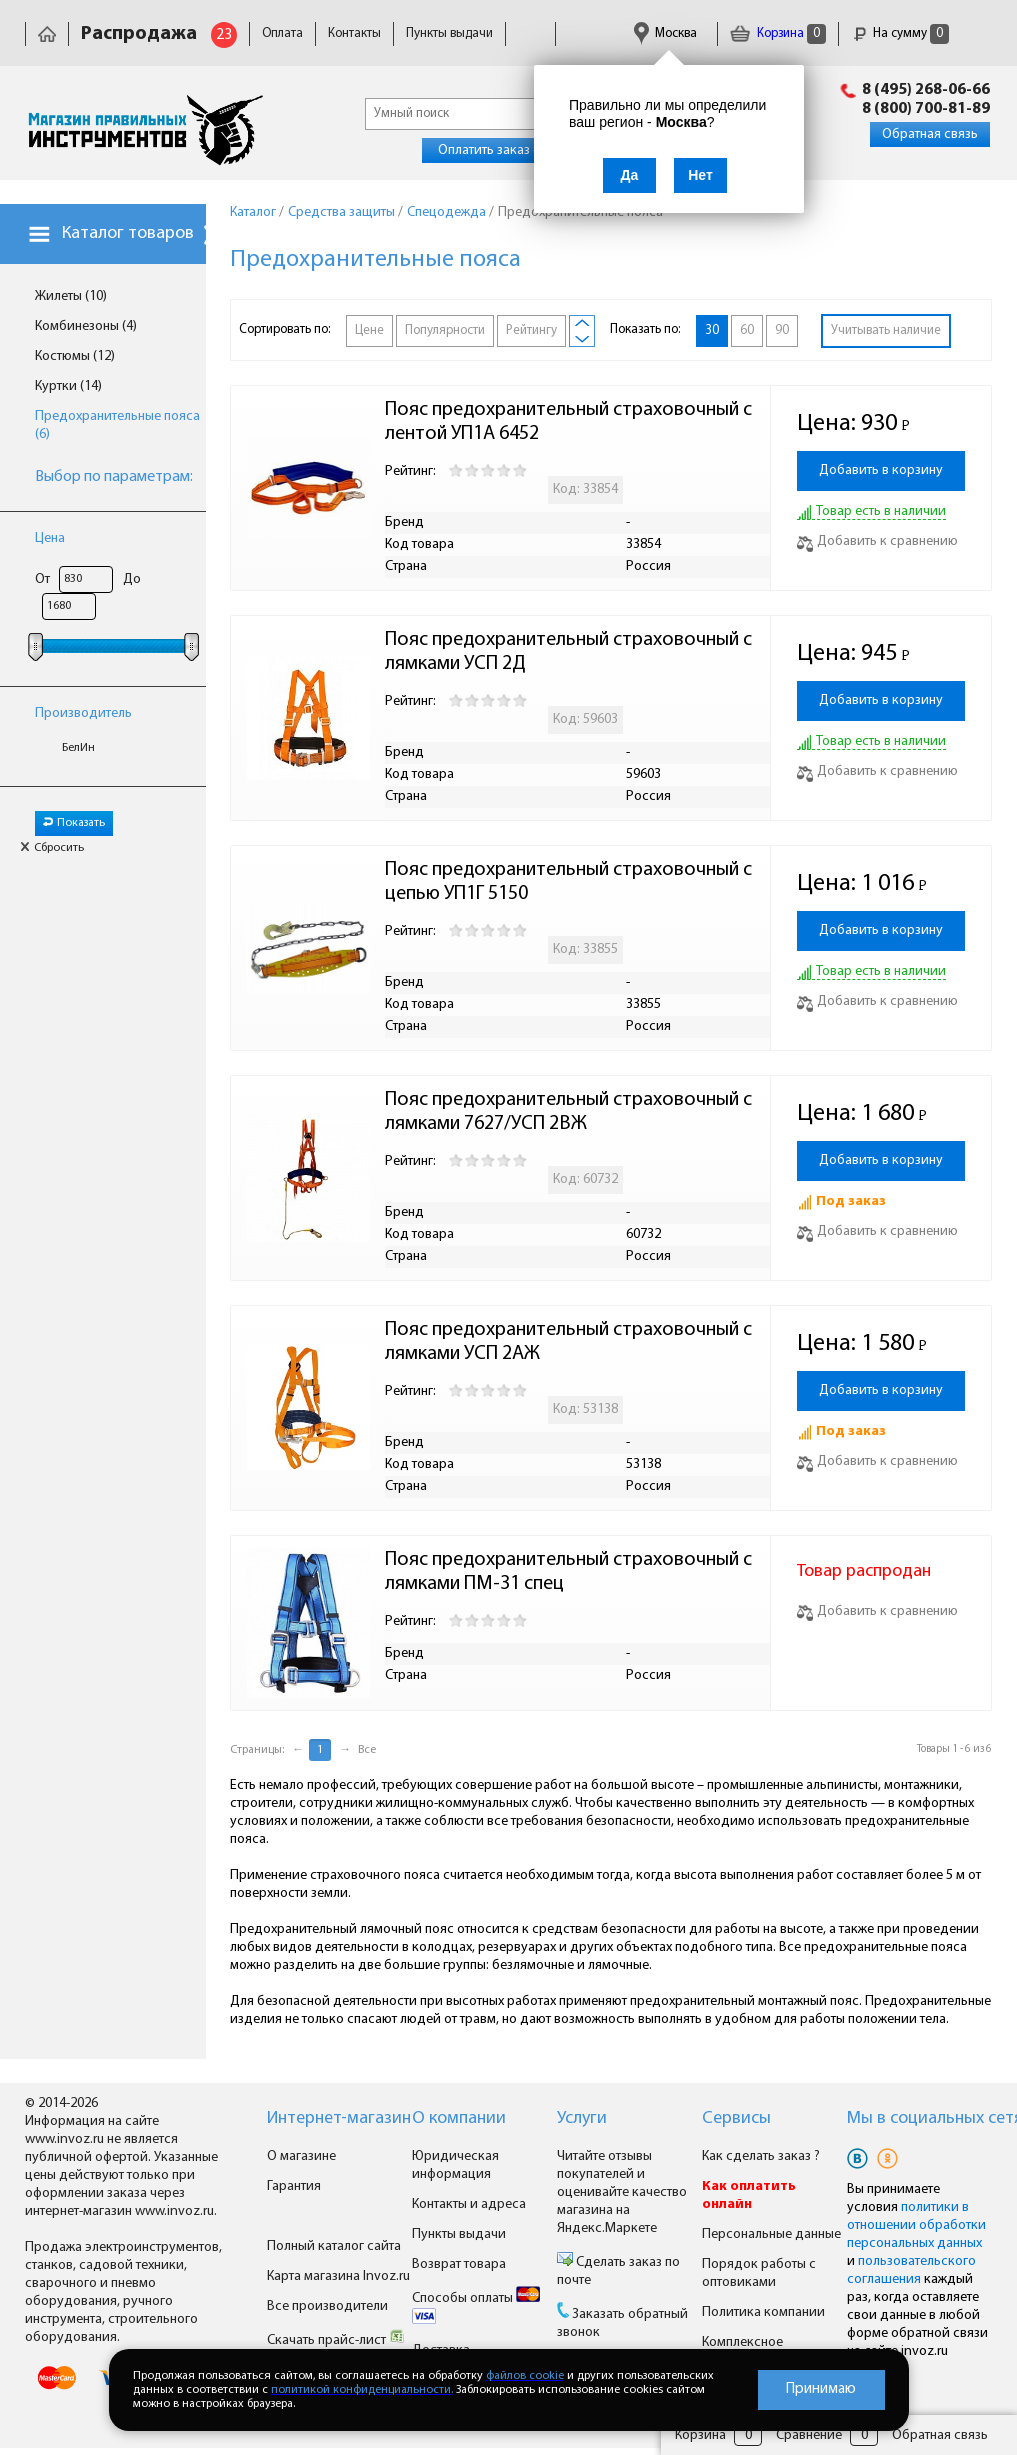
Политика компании (763, 2312)
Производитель (83, 713)
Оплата (282, 33)
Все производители (327, 2306)
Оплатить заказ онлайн (507, 150)
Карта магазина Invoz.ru (338, 2276)
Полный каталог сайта (334, 2246)
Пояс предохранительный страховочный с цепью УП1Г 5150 (570, 882)
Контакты (354, 33)
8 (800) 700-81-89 (926, 109)
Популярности (445, 330)
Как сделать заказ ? (761, 2156)
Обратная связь (930, 134)
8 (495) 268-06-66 (926, 90)
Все (367, 1750)
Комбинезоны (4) (86, 326)
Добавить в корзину (881, 470)
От (42, 579)
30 (712, 330)
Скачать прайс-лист (336, 2340)
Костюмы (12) (75, 356)
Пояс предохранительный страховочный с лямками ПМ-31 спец (570, 1572)
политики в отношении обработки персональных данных (916, 2225)
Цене (369, 330)
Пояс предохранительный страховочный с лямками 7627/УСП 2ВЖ (570, 1112)
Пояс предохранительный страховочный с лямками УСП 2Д (570, 652)
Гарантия (294, 2186)
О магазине (301, 2156)
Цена (50, 538)
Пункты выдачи (449, 33)
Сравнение (809, 2435)
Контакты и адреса (469, 2204)
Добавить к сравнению (877, 541)
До (132, 579)
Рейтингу (531, 330)
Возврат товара (459, 2264)
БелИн (78, 748)
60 (747, 330)
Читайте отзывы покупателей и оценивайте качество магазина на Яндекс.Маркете (622, 2192)
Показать (74, 823)
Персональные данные (771, 2234)
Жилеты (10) (71, 296)
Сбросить (52, 848)
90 (782, 330)
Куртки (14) (68, 386)
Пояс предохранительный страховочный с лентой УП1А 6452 (570, 422)
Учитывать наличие (886, 330)
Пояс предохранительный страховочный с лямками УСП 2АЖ (570, 1342)
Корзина (778, 33)
